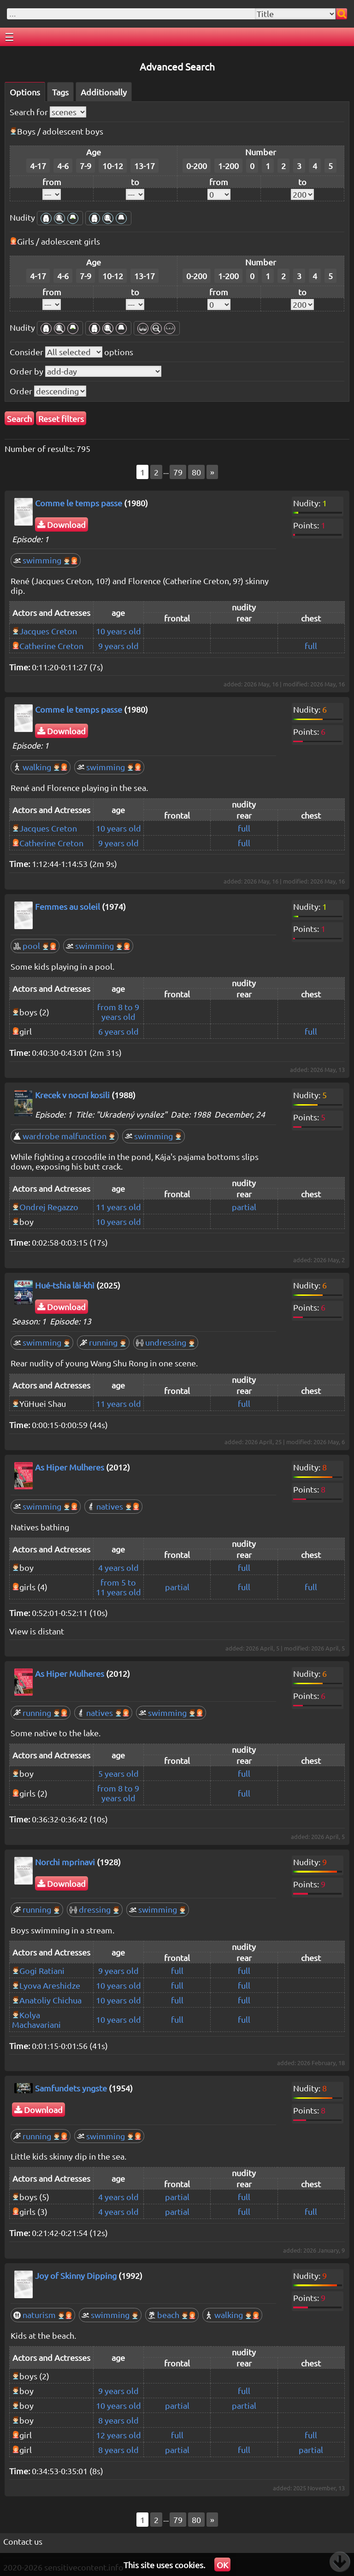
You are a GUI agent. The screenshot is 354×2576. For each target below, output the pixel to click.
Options (25, 92)
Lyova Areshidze (49, 1985)
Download (61, 524)
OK (222, 2565)
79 (178, 472)
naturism (42, 2314)
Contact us (22, 2541)
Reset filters (61, 418)
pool (35, 945)
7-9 (85, 165)
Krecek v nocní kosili (72, 1095)
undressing (165, 1342)
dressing (95, 1909)
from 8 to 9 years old (118, 1011)
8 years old (118, 2420)
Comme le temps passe (78, 503)
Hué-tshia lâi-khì (64, 1285)
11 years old (118, 1207)
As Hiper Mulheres (69, 1467)
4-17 (38, 165)
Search (19, 418)
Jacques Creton (48, 631)
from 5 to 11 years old (118, 1587)
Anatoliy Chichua (50, 2000)
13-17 (144, 165)
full (311, 645)
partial (244, 1207)
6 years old (118, 1031)
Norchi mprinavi (65, 1862)
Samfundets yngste (71, 2088)
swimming (45, 560)
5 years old (118, 1773)
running (103, 1342)
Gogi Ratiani (42, 1970)
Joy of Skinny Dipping (76, 2275)
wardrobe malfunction (64, 1136)
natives (113, 1506)
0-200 (196, 165)
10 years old (118, 631)
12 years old (118, 2435)
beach (172, 2314)
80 (196, 472)
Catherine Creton (51, 645)
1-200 (228, 165)
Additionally (104, 92)
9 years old (118, 645)
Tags (60, 92)
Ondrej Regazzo (48, 1207)
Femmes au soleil (67, 906)
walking (40, 767)
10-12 (112, 165)
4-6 (63, 165)
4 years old (118, 1567)
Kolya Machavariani (36, 2019)
